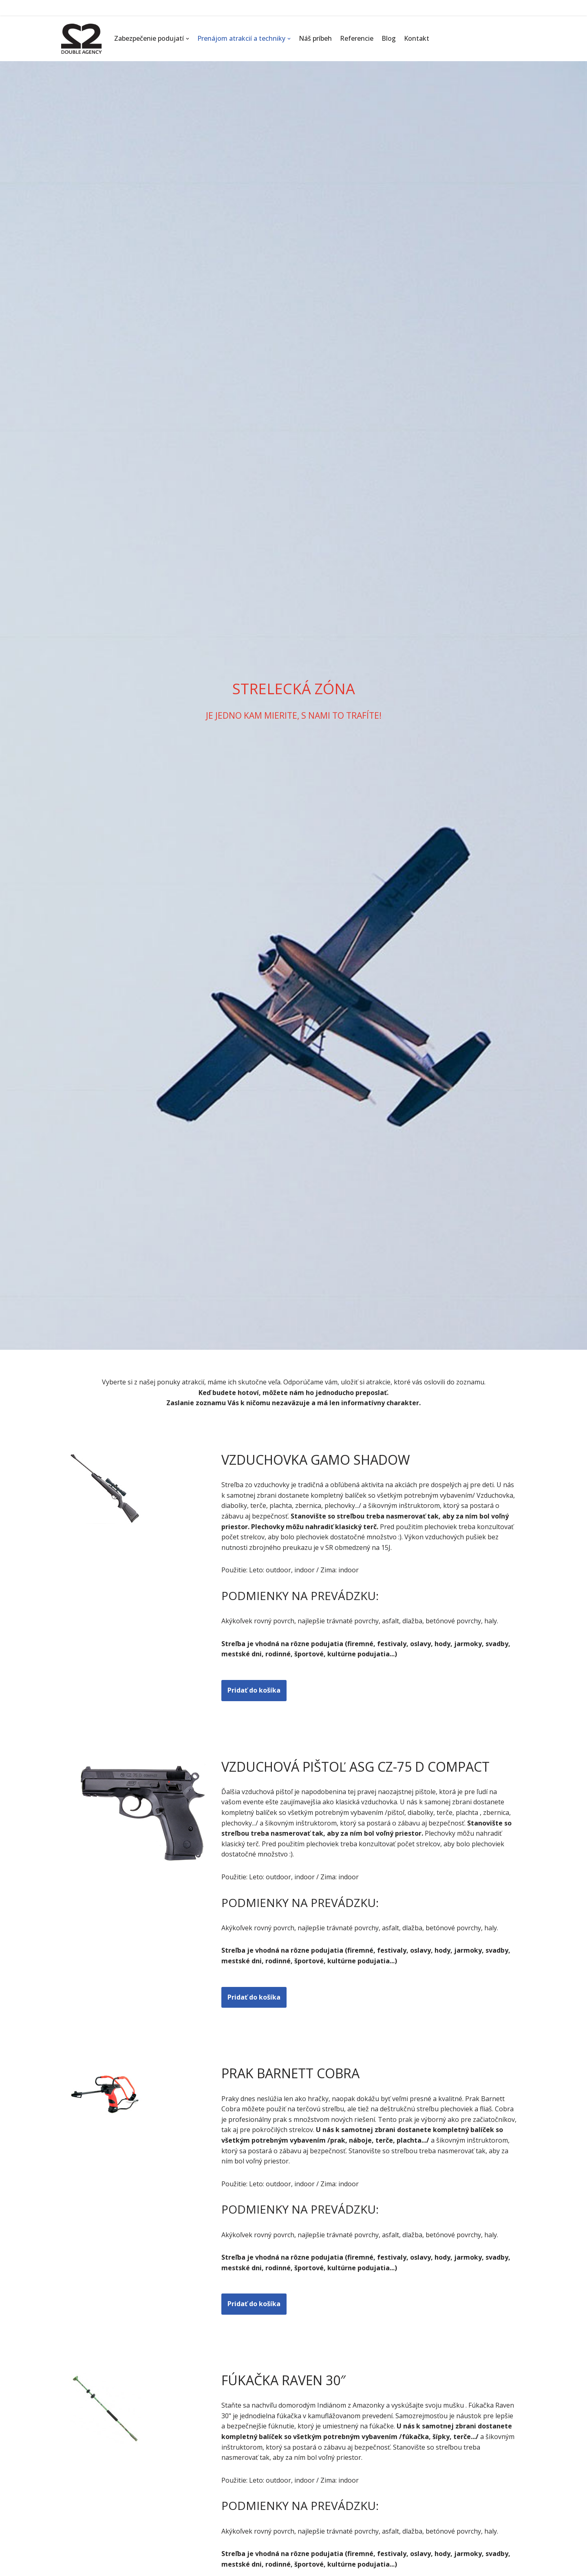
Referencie (356, 38)
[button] (187, 38)
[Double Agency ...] (81, 39)
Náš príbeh (315, 38)
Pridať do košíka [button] (253, 1690)
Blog (389, 38)
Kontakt (416, 38)
